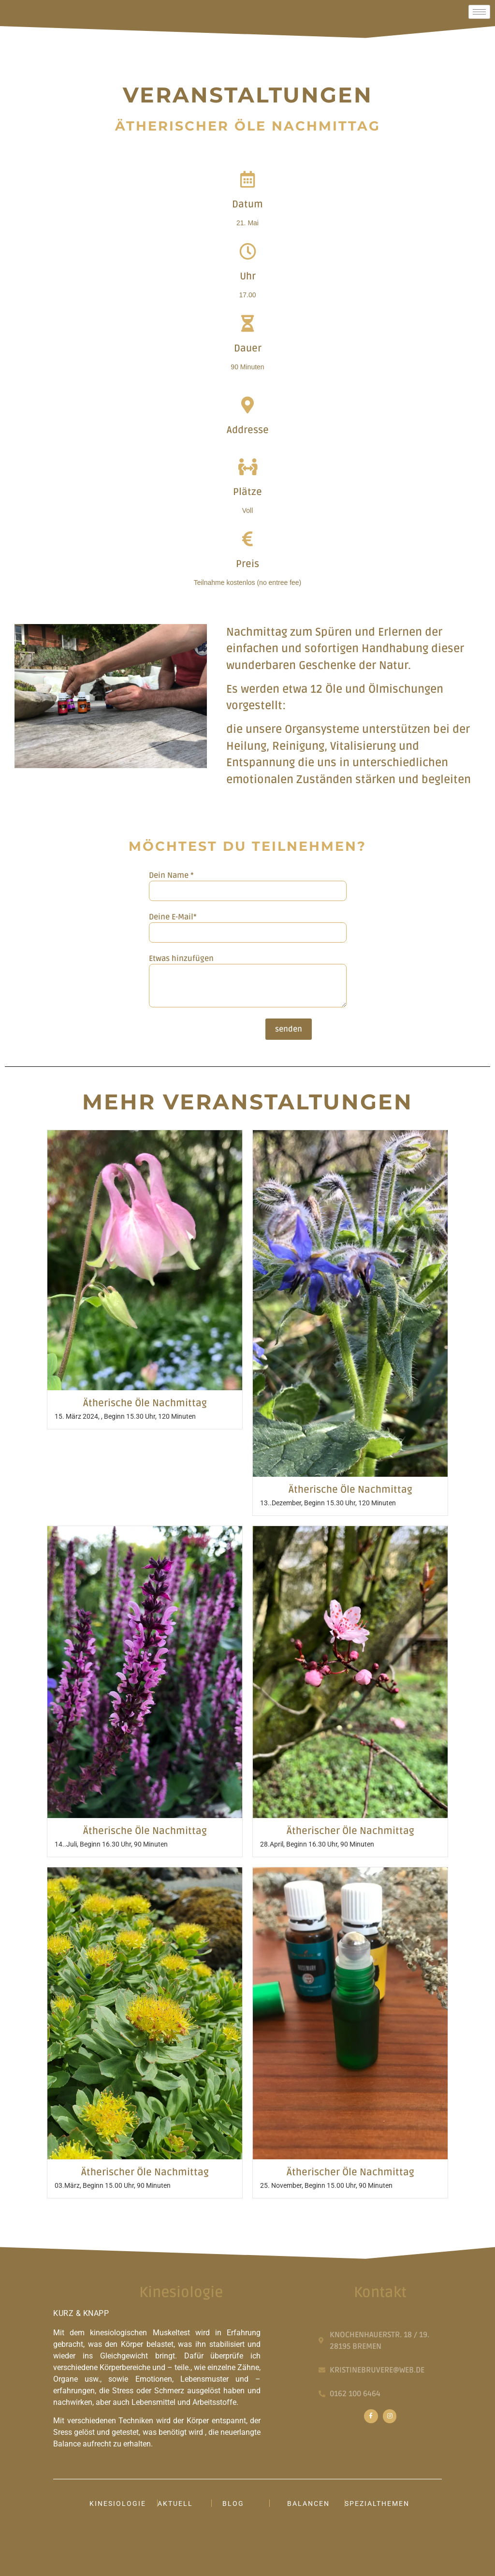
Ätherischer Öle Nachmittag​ (350, 1831)
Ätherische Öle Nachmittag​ (145, 1403)
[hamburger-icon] (479, 12)
